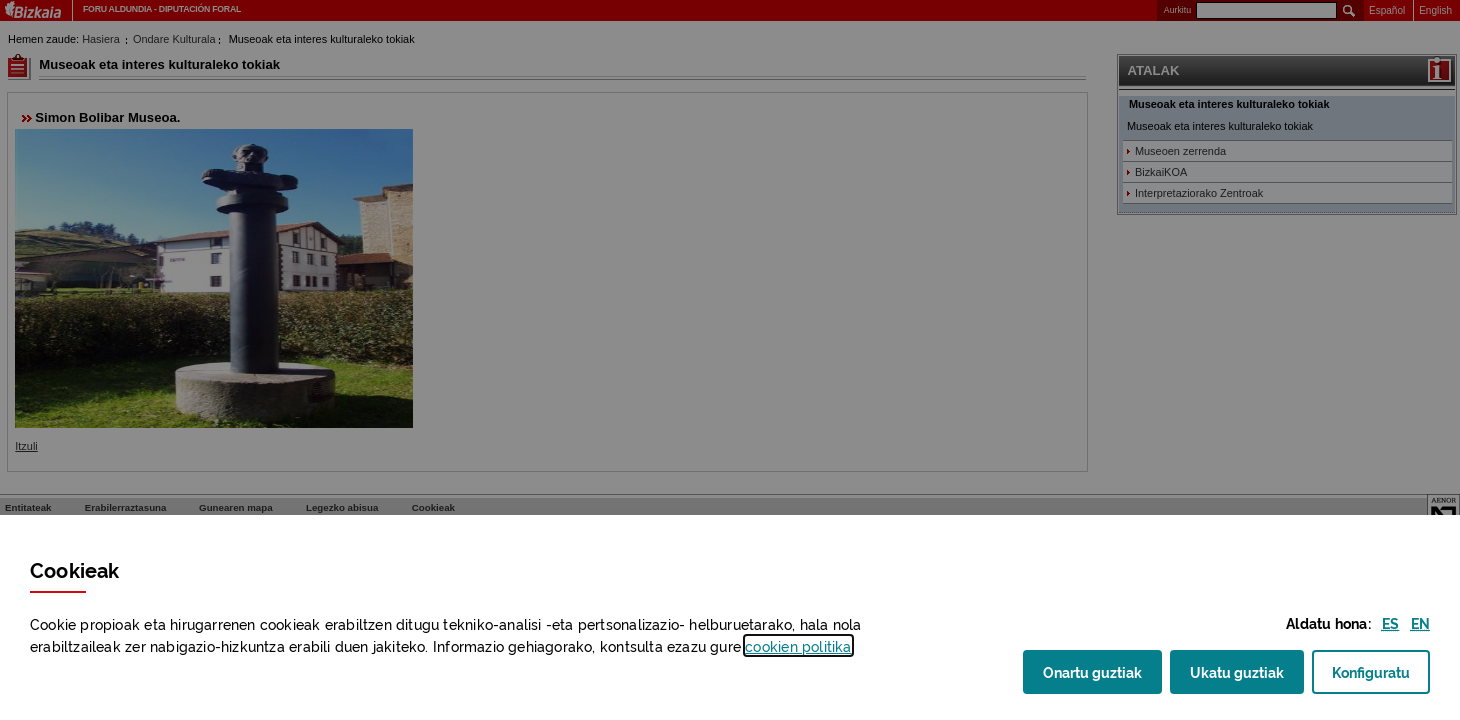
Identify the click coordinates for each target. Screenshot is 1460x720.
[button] (1390, 622)
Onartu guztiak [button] (1092, 671)
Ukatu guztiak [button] (1237, 671)
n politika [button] (798, 645)
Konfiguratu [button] (1381, 677)
